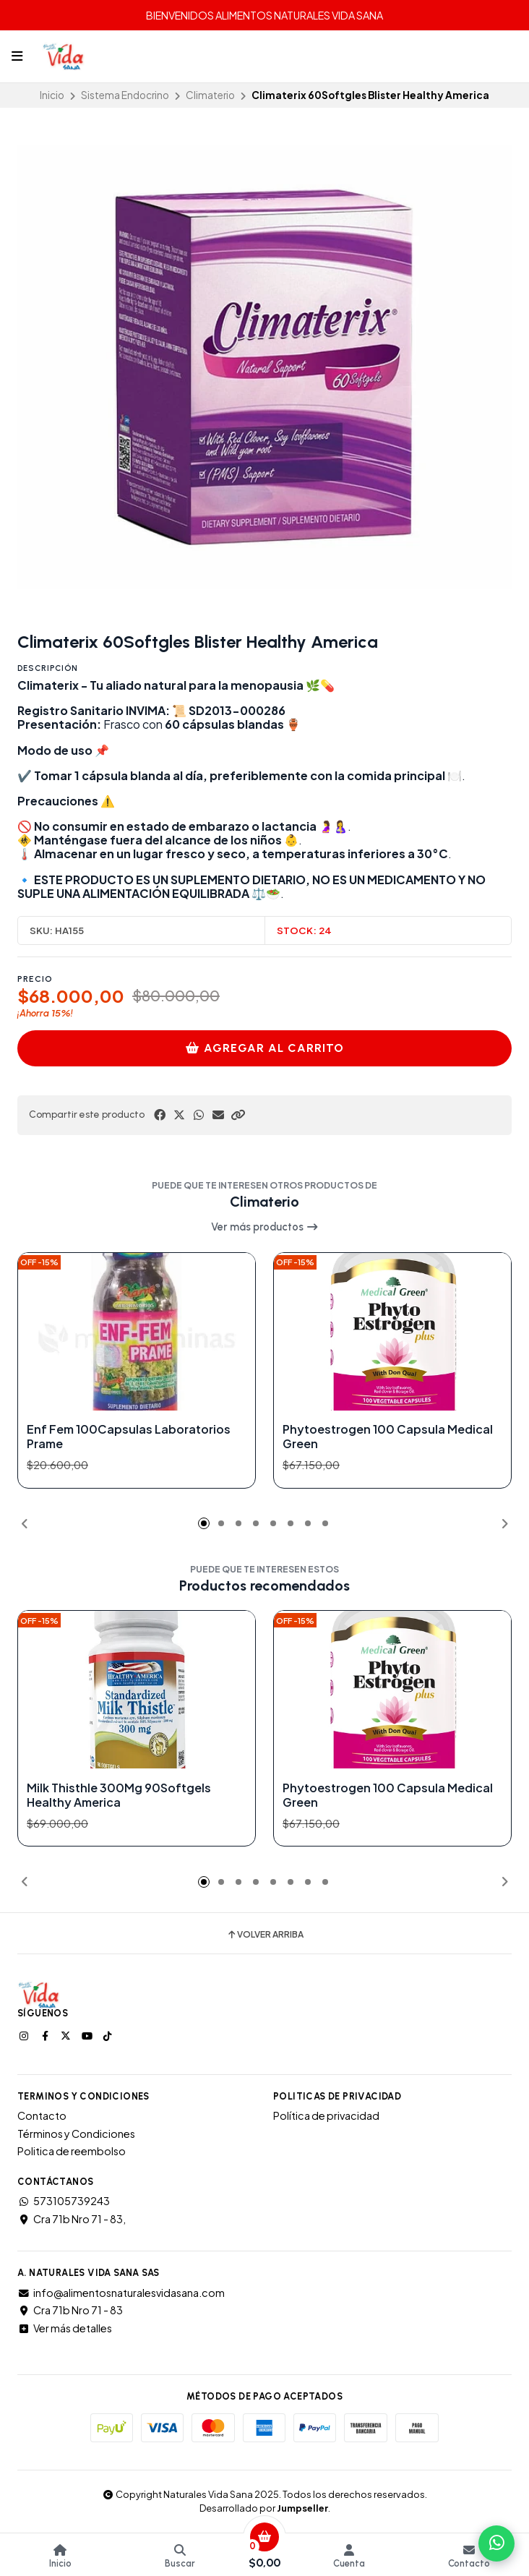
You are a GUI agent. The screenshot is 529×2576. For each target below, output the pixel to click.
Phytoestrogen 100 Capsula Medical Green (388, 1436)
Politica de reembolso (71, 2151)
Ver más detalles (64, 2328)
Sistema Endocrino (125, 95)
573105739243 (63, 2201)
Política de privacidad (326, 2115)
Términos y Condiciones (76, 2133)
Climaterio (210, 95)
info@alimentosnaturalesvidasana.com (121, 2293)
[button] (238, 1115)
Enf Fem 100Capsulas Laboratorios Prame (129, 1436)
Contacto (41, 2115)
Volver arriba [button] (265, 1934)
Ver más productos (265, 1227)
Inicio (52, 95)
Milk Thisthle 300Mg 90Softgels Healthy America (119, 1794)
